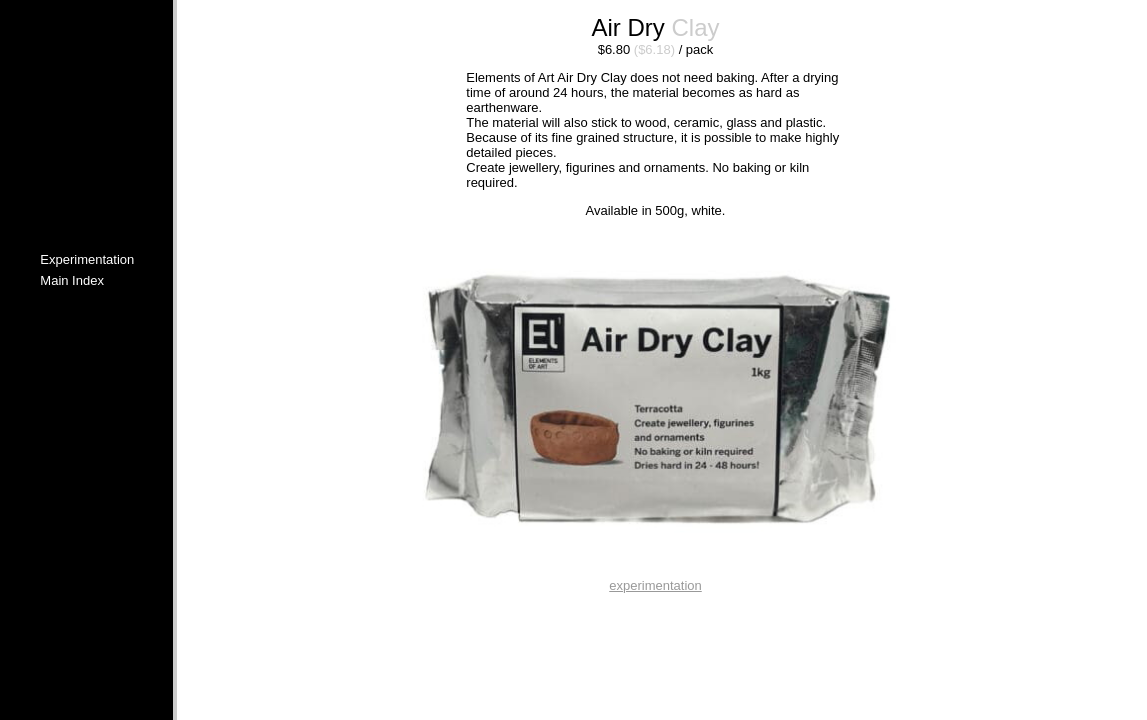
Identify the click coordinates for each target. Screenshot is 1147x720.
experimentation (655, 585)
